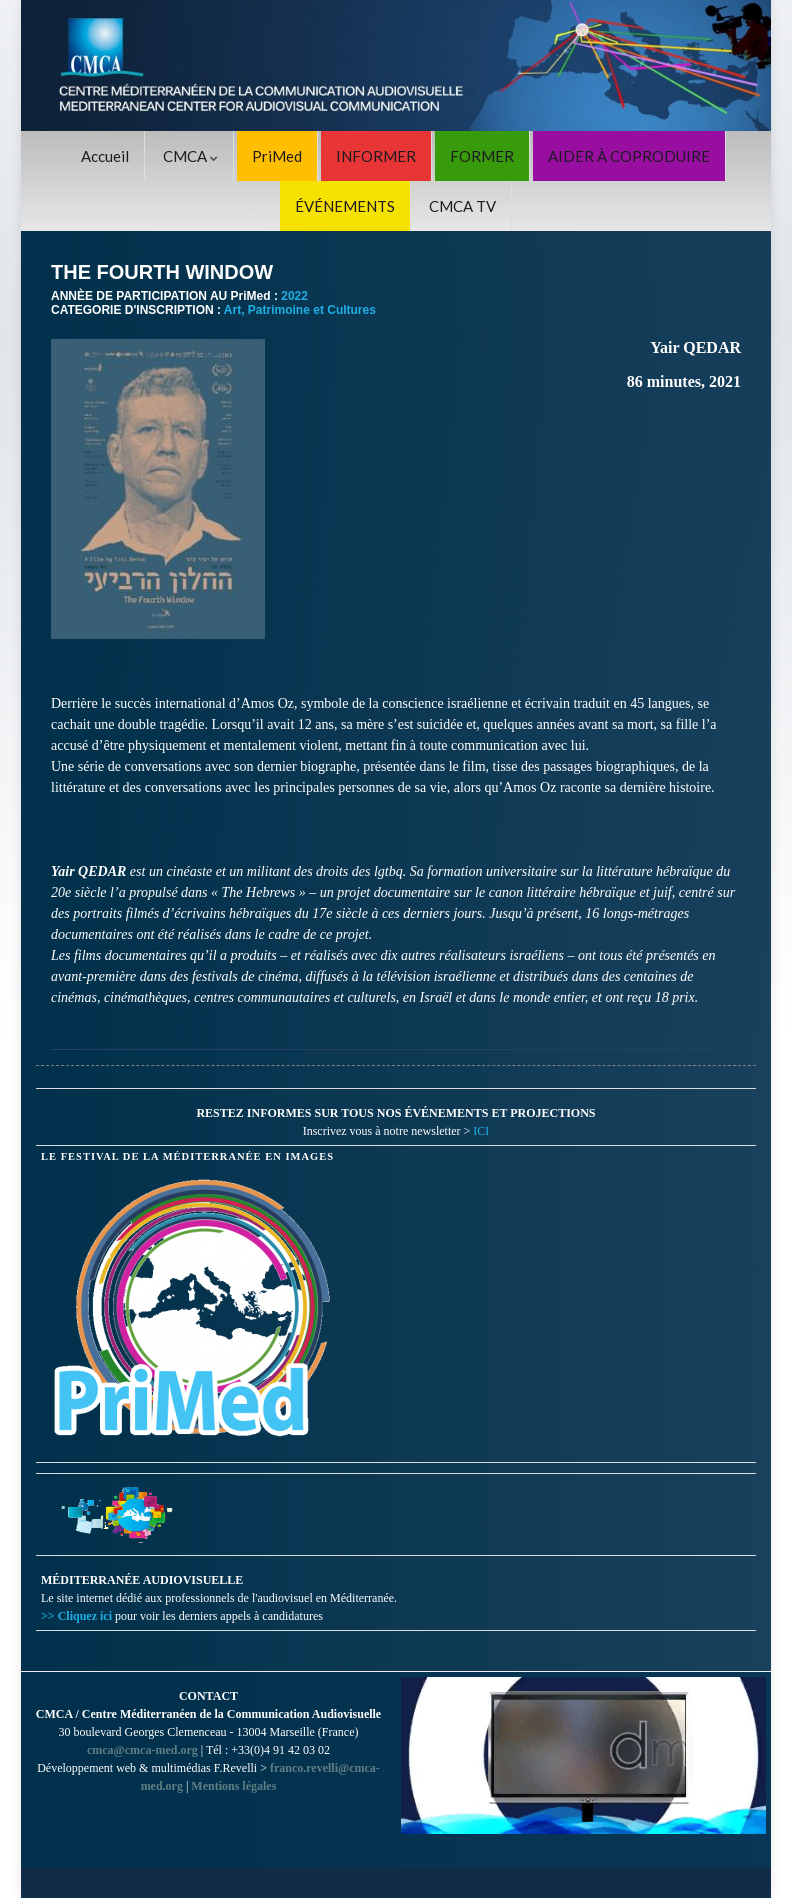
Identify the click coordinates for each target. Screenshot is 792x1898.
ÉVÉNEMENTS (345, 206)
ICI (481, 1131)
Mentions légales (233, 1786)
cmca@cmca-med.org (142, 1750)
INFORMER (376, 156)
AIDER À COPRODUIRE (629, 156)
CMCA (190, 156)
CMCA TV (462, 206)
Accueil (105, 156)
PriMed (277, 156)
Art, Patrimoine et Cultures (300, 310)
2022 (294, 296)
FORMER (482, 156)
